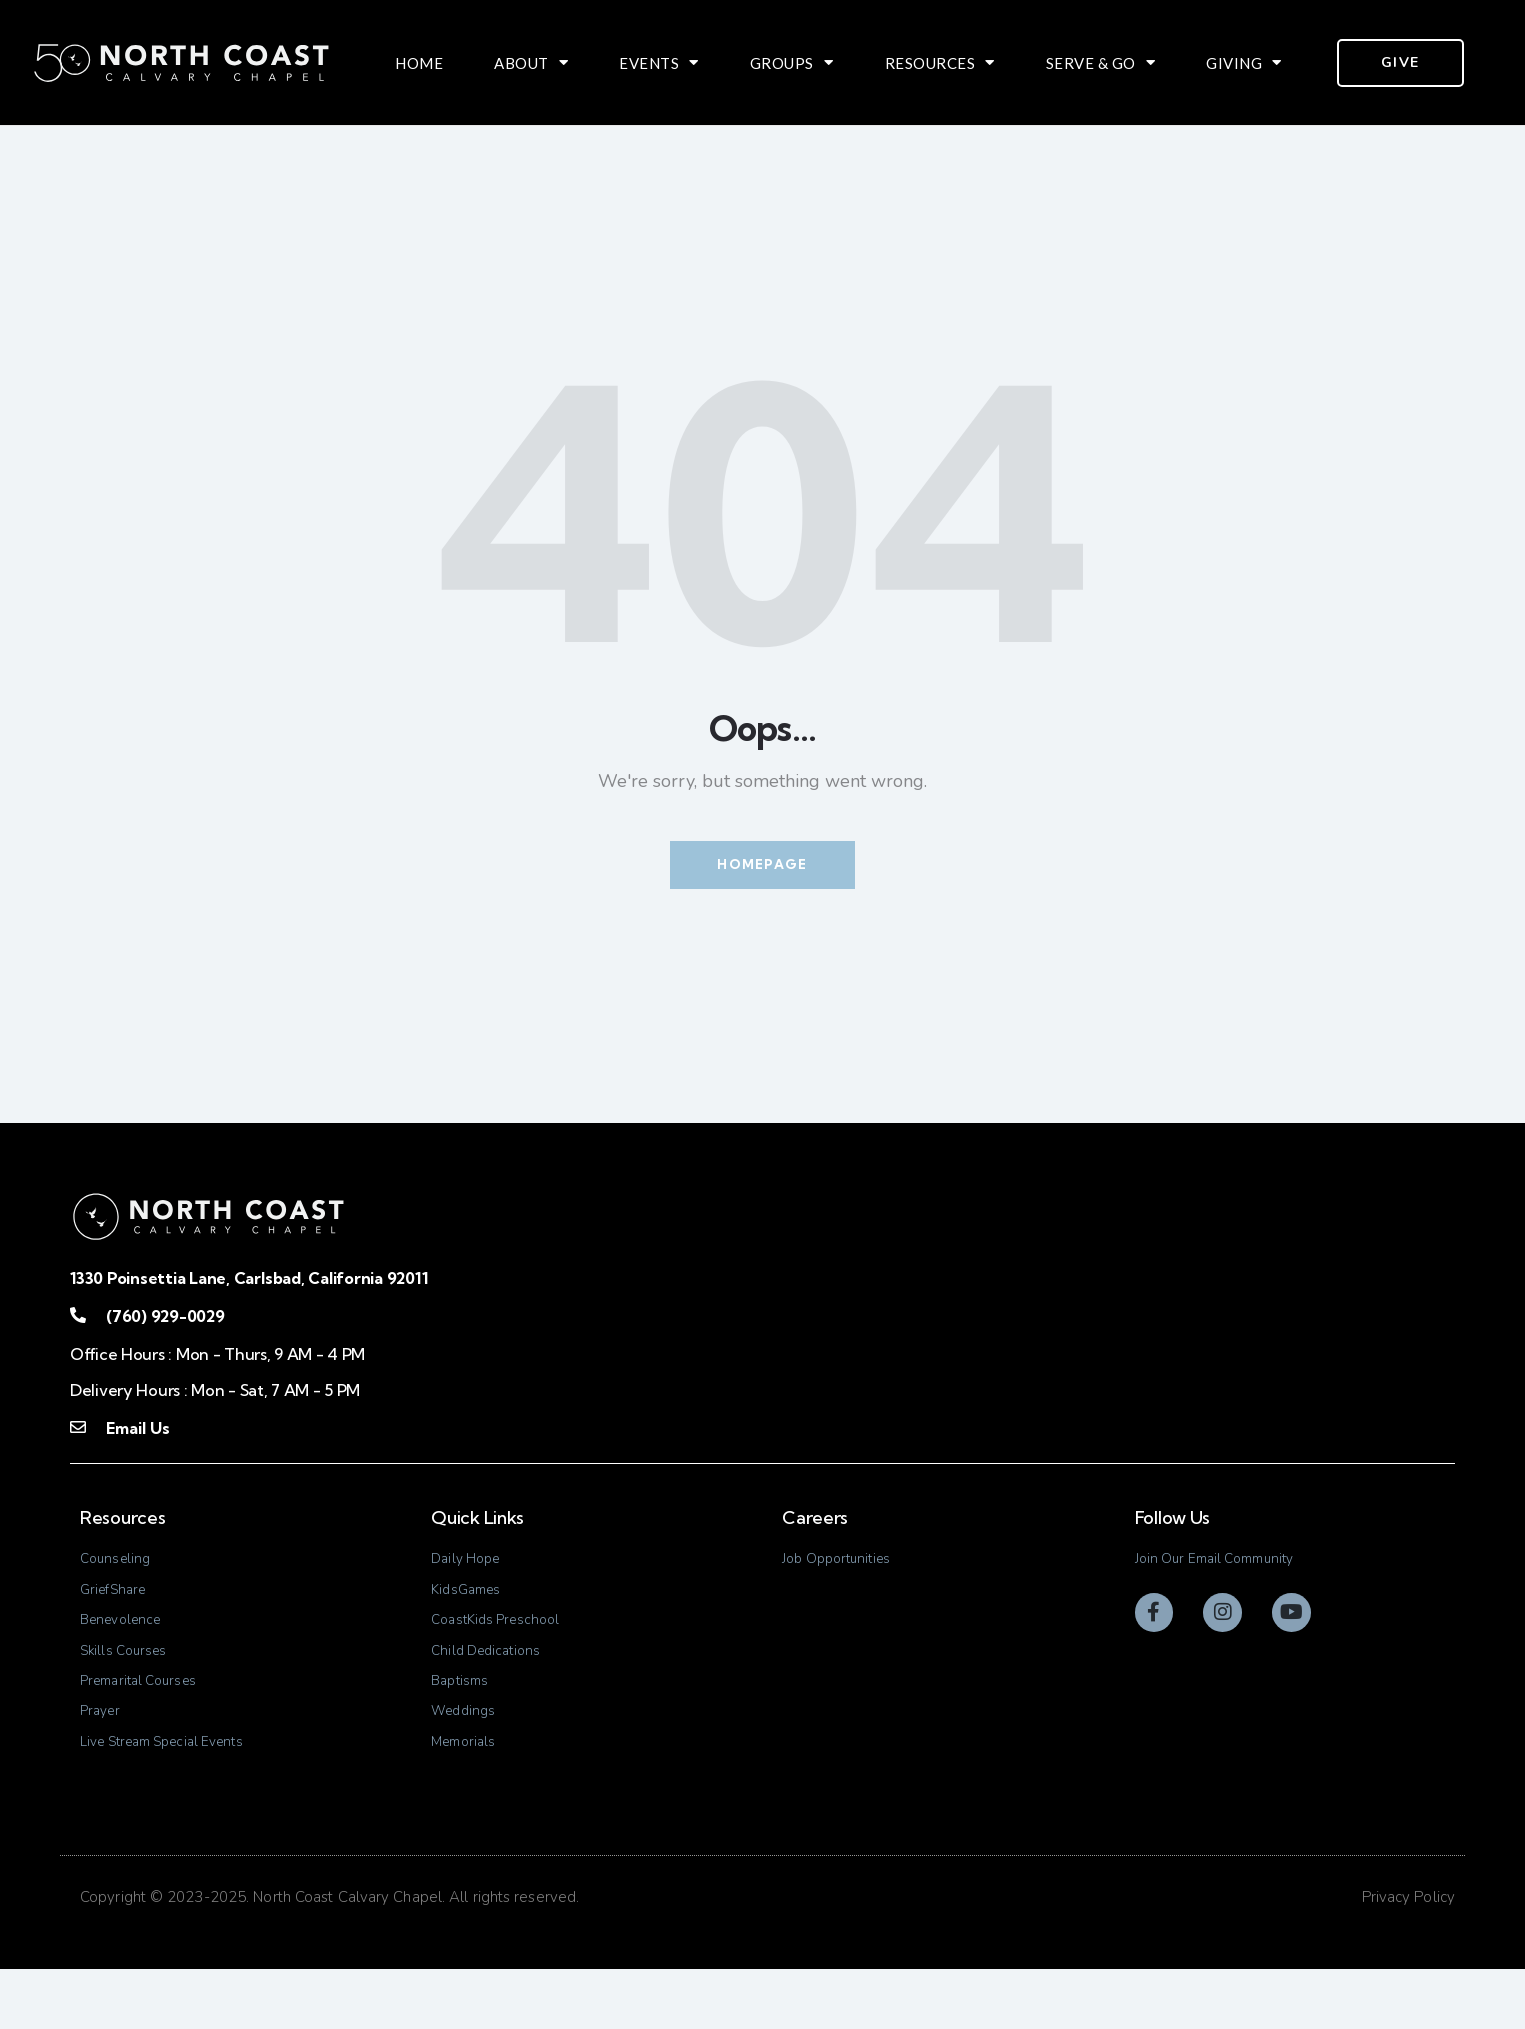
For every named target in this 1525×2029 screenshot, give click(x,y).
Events (659, 63)
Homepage (762, 868)
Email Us (137, 1435)
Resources (940, 63)
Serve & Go (1101, 63)
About (531, 63)
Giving (1244, 63)
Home (419, 63)
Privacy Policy (1408, 1958)
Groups (792, 63)
